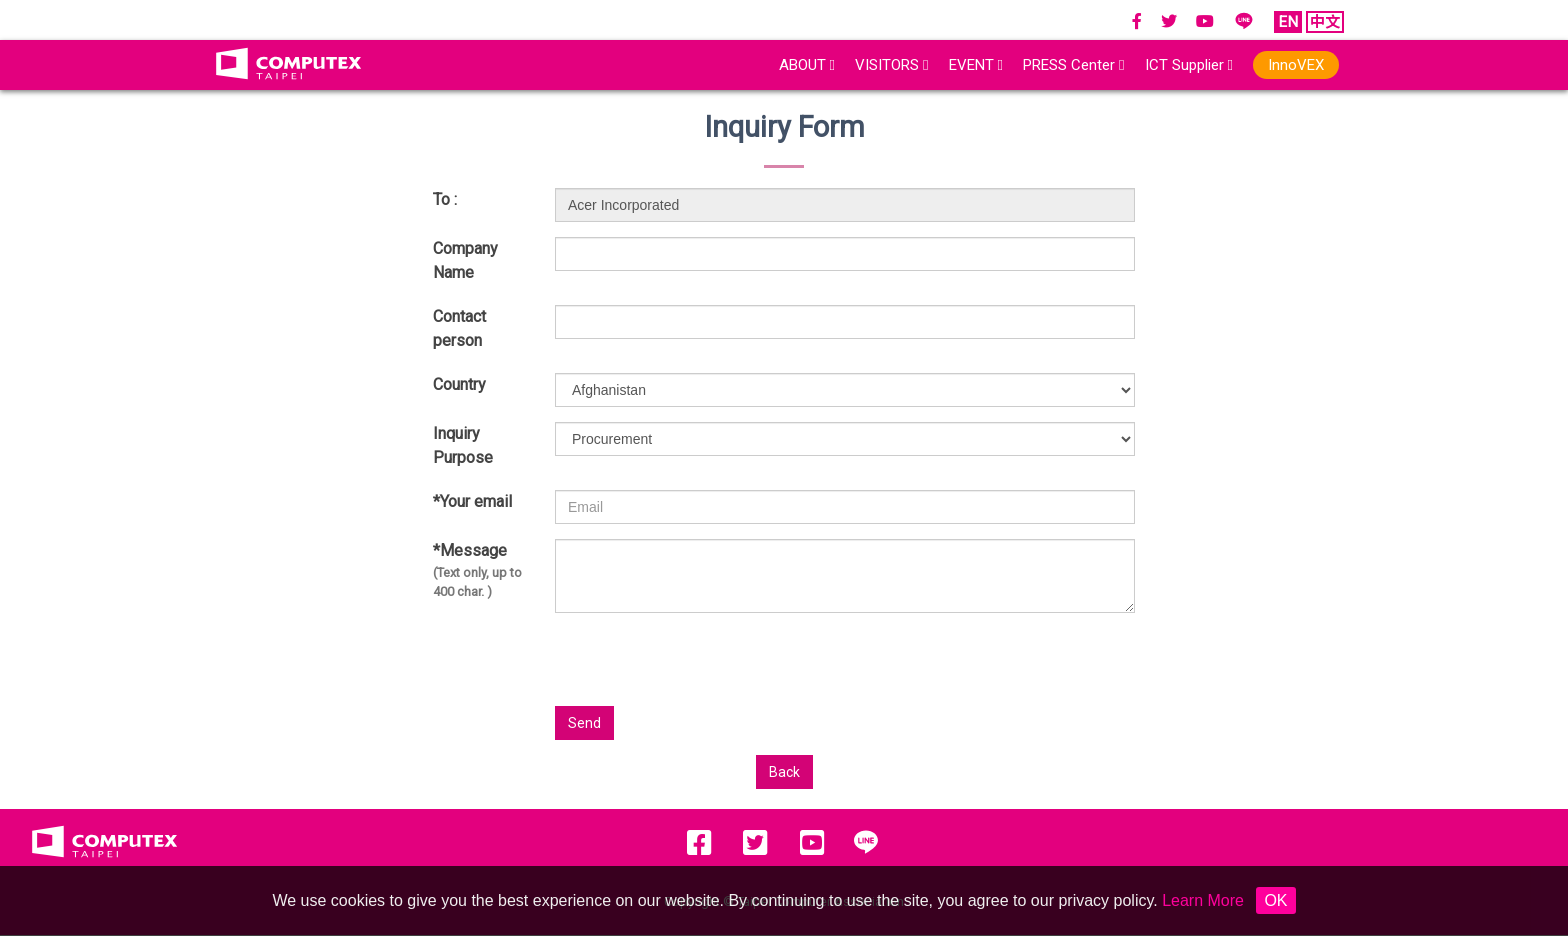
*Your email (472, 501)
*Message (479, 571)
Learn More (1203, 900)
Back (784, 772)
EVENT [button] (976, 65)
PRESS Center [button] (1073, 65)
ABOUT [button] (807, 65)
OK (1275, 900)
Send (584, 723)
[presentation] (939, 667)
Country (459, 384)
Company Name (465, 260)
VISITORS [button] (891, 65)
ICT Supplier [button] (1189, 65)
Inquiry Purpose (463, 445)
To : (445, 199)
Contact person (459, 328)
